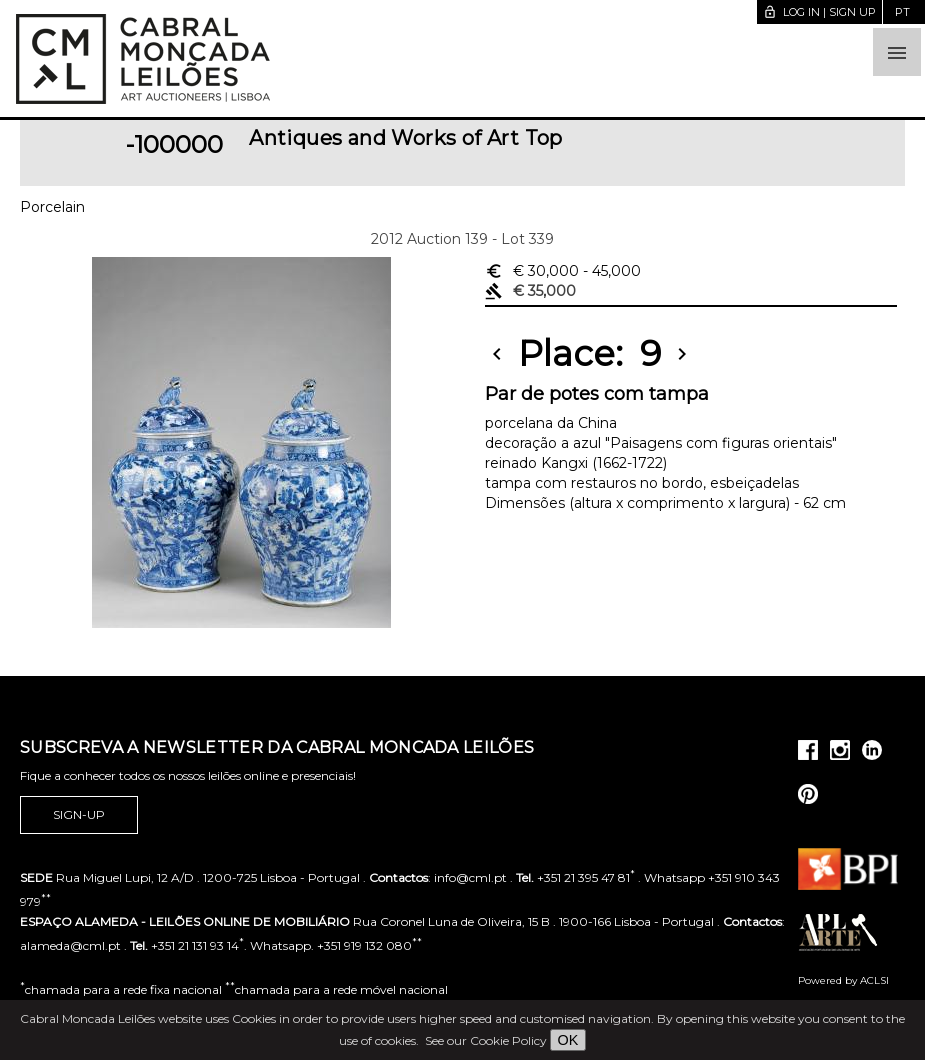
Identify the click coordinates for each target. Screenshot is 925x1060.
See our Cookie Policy (486, 1040)
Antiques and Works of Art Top (406, 138)
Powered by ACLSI (843, 980)
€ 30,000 (563, 271)
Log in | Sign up (819, 12)
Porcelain (52, 207)
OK (568, 1040)
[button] (897, 52)
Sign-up (79, 815)
